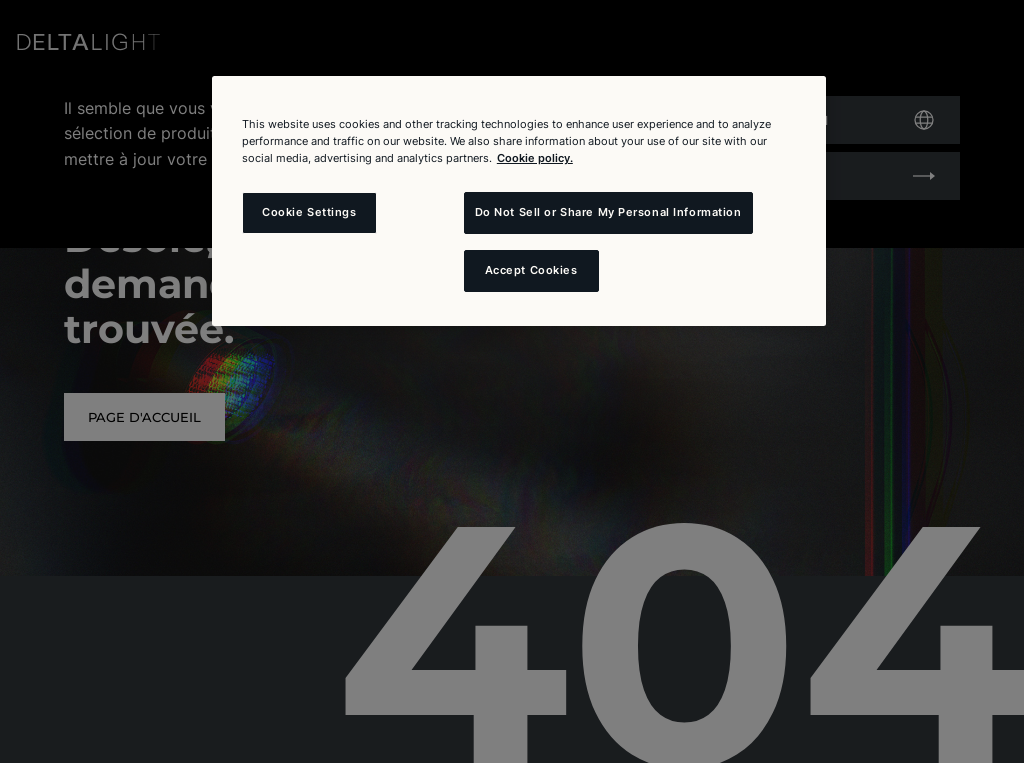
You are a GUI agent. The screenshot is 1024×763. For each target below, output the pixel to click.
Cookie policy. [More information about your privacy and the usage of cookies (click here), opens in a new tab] (535, 158)
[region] (519, 201)
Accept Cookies (531, 270)
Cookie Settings (309, 212)
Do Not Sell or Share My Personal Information (608, 212)
